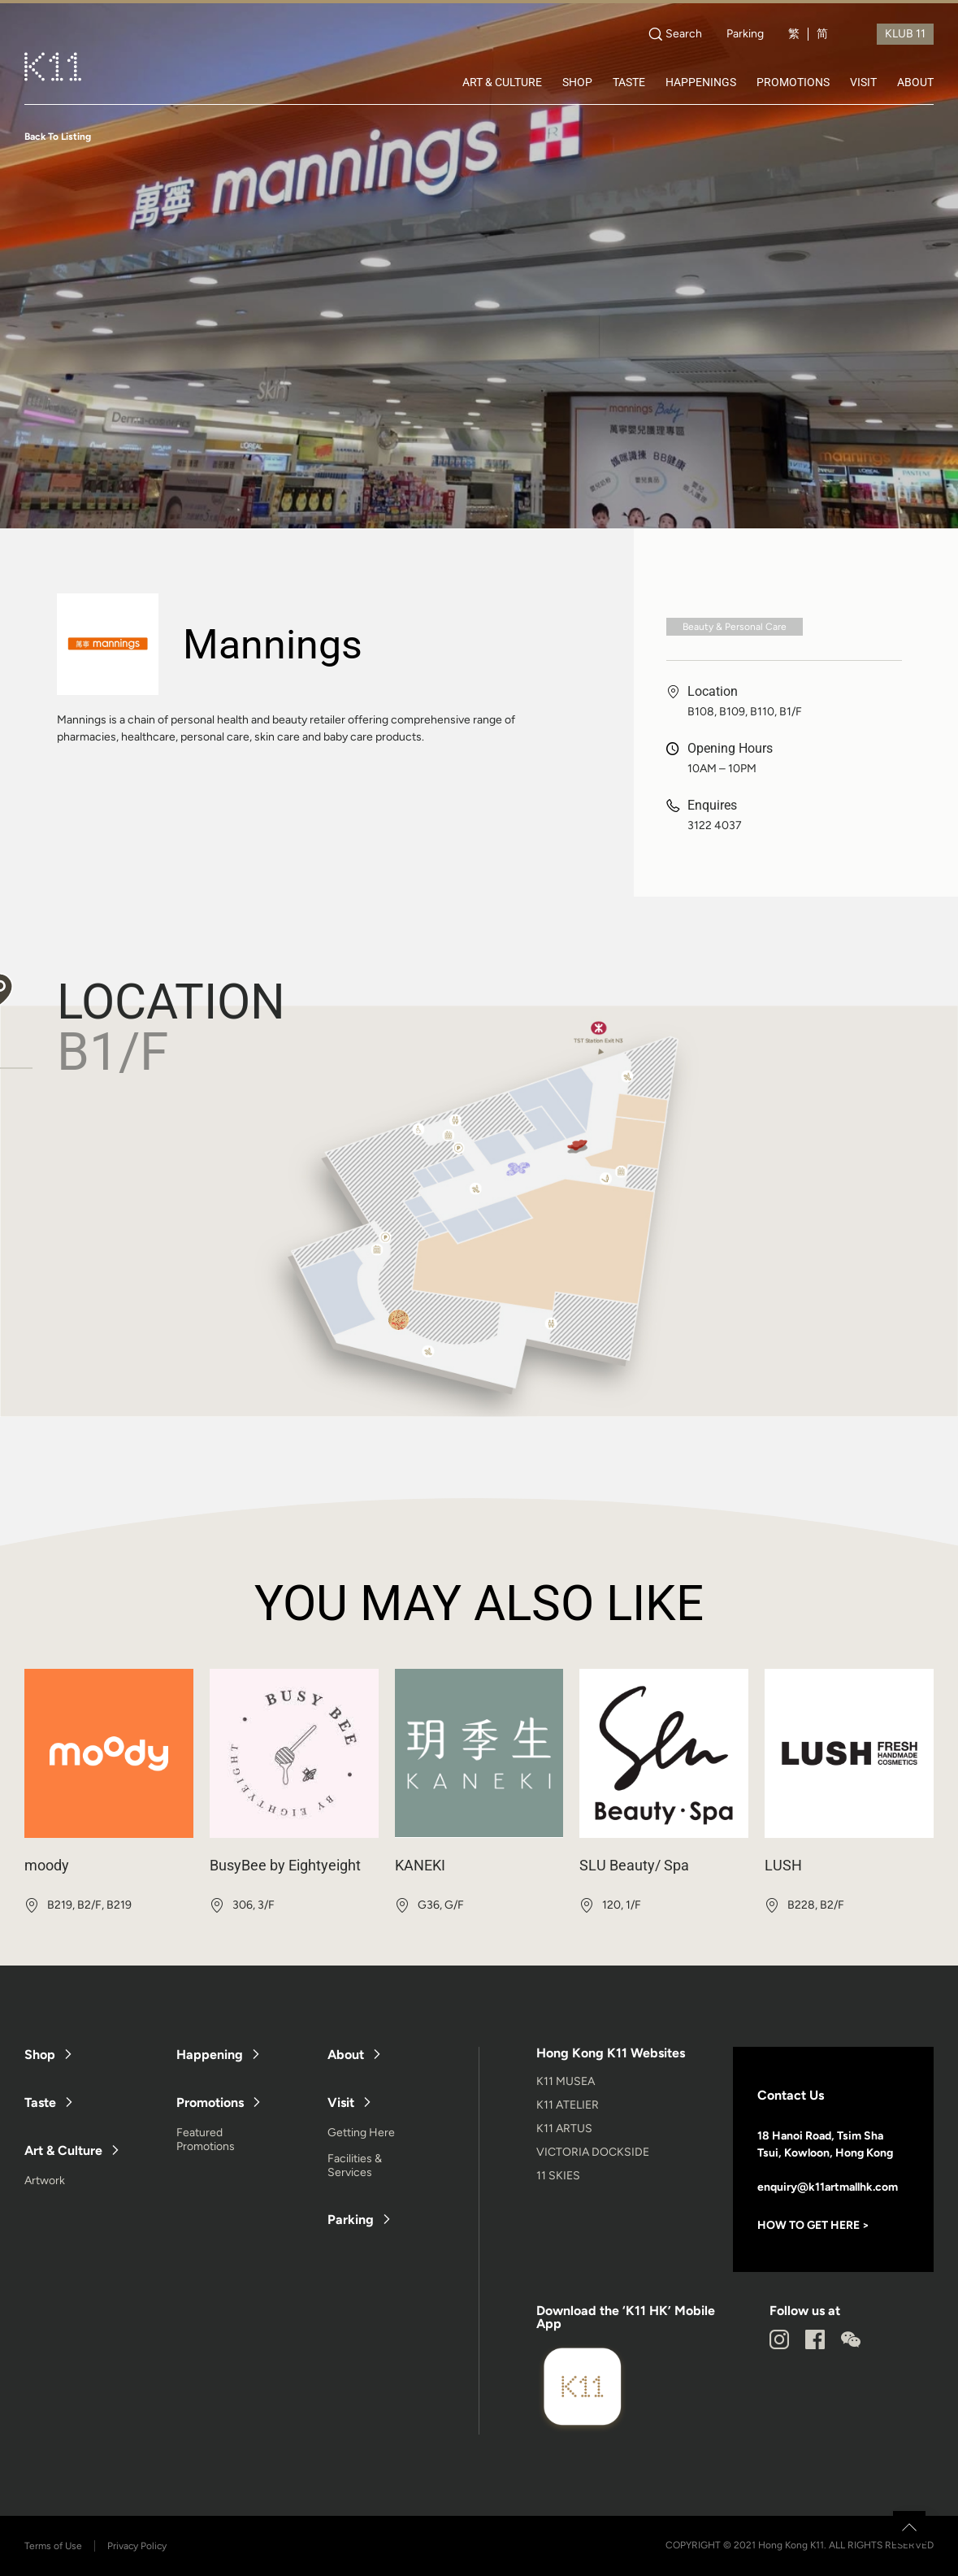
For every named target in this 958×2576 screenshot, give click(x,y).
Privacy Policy (137, 2546)
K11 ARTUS (564, 2128)
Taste (40, 2102)
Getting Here (361, 2132)
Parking (745, 34)
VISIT (863, 82)
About (345, 2054)
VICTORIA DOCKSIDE (592, 2152)
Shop (39, 2054)
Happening (209, 2054)
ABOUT (915, 82)
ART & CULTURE (502, 82)
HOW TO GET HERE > (813, 2225)
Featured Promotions (205, 2139)
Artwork (44, 2180)
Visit (340, 2102)
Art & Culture (63, 2150)
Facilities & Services (354, 2165)
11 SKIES (558, 2176)
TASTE (629, 82)
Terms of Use (53, 2546)
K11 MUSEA (565, 2081)
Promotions (210, 2102)
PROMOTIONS (793, 82)
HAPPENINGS (700, 82)
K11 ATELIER (567, 2105)
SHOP (577, 82)
